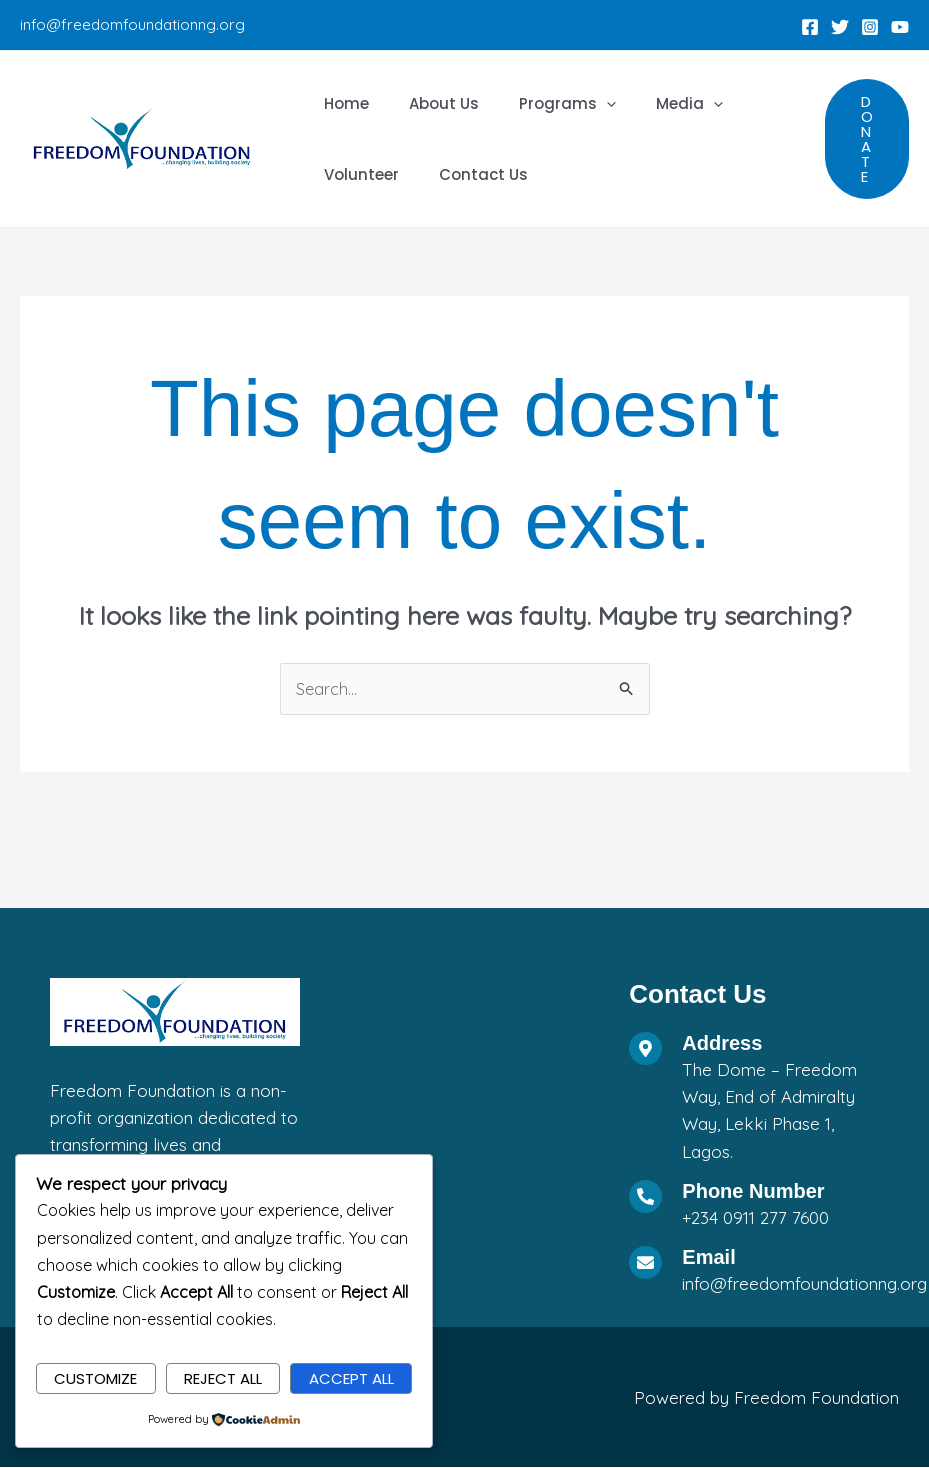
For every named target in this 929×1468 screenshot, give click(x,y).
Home (341, 103)
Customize (95, 1377)
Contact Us (468, 174)
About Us (429, 103)
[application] (581, 103)
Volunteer (356, 174)
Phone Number (753, 1192)
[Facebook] (810, 27)
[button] (867, 139)
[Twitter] (840, 27)
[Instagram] (870, 27)
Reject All (223, 1377)
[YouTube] (900, 27)
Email (708, 1258)
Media (654, 103)
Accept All (351, 1377)
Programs (542, 103)
